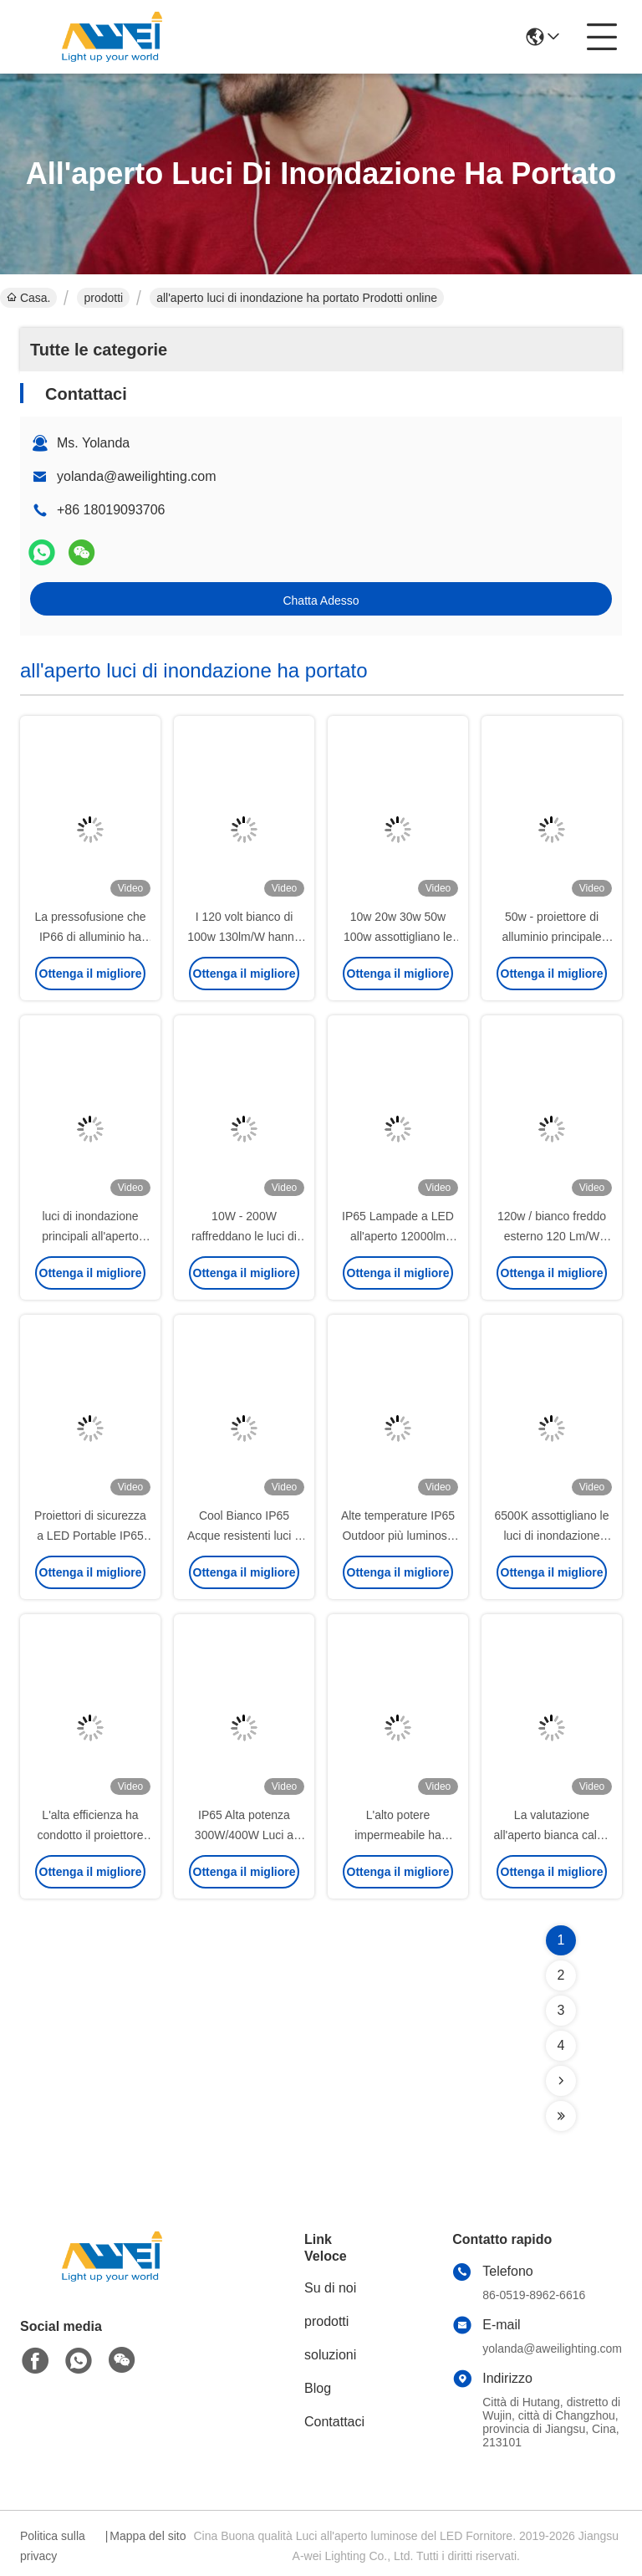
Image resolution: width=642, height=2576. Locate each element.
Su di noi (330, 2288)
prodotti (103, 297)
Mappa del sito (148, 2536)
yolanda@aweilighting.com (137, 476)
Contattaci (334, 2422)
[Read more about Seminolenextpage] (561, 2081)
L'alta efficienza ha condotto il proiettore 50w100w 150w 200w (90, 1835)
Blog (317, 2388)
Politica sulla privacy (52, 2546)
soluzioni (330, 2355)
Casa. (28, 297)
